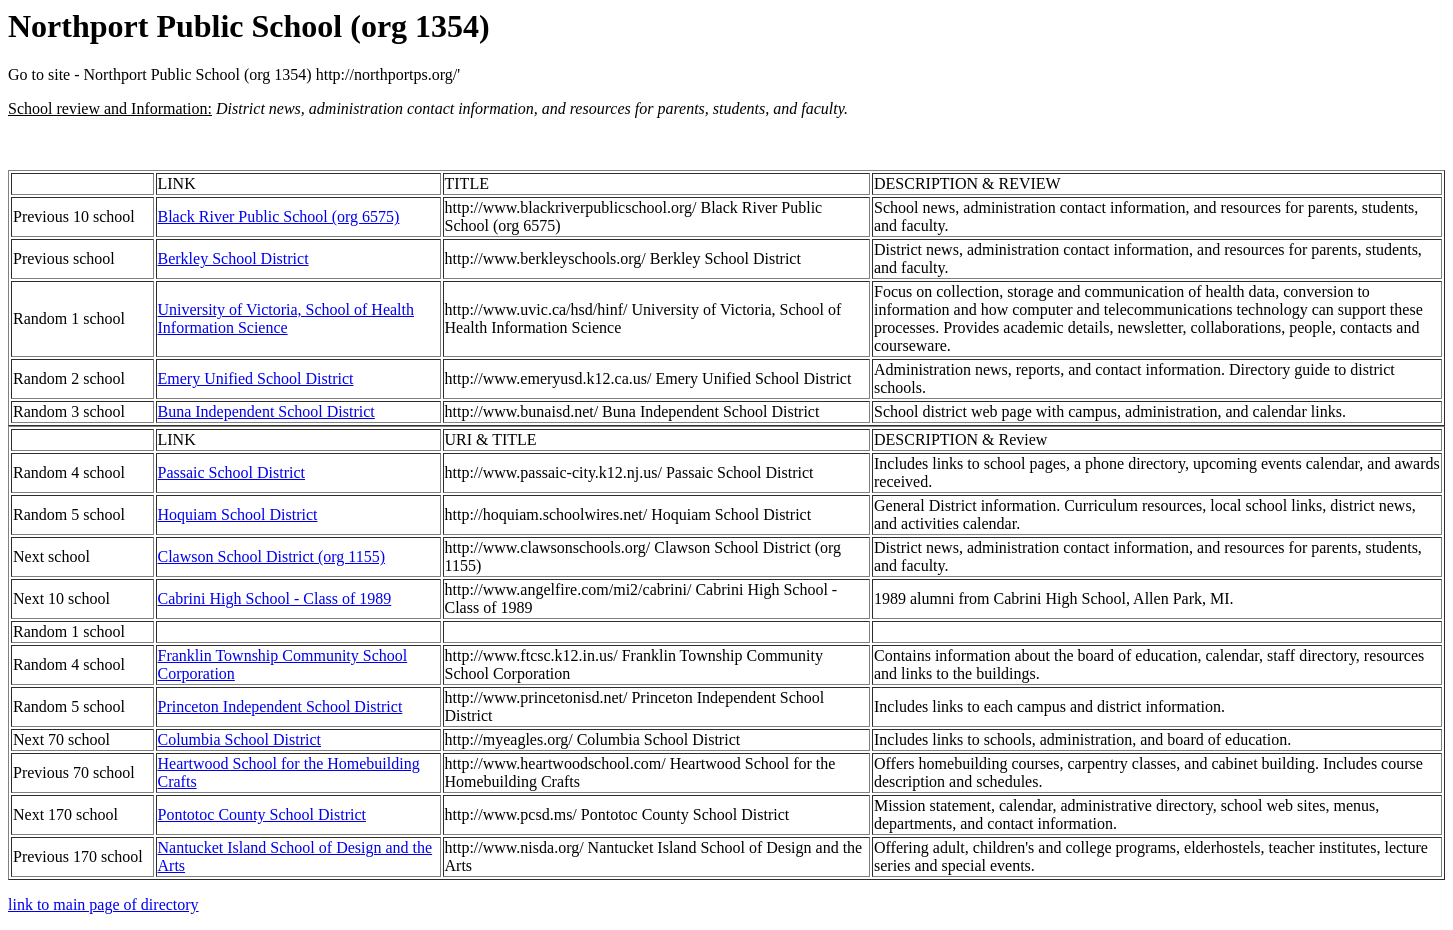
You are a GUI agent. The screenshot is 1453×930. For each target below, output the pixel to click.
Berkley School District (233, 258)
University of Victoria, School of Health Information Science (286, 318)
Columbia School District (240, 739)
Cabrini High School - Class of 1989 (275, 598)
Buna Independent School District (266, 411)
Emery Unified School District (256, 378)
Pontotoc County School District (262, 814)
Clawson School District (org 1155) (272, 556)
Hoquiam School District (238, 514)
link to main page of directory (103, 904)
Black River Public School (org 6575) (279, 216)
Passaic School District (232, 472)
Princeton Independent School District (280, 706)
